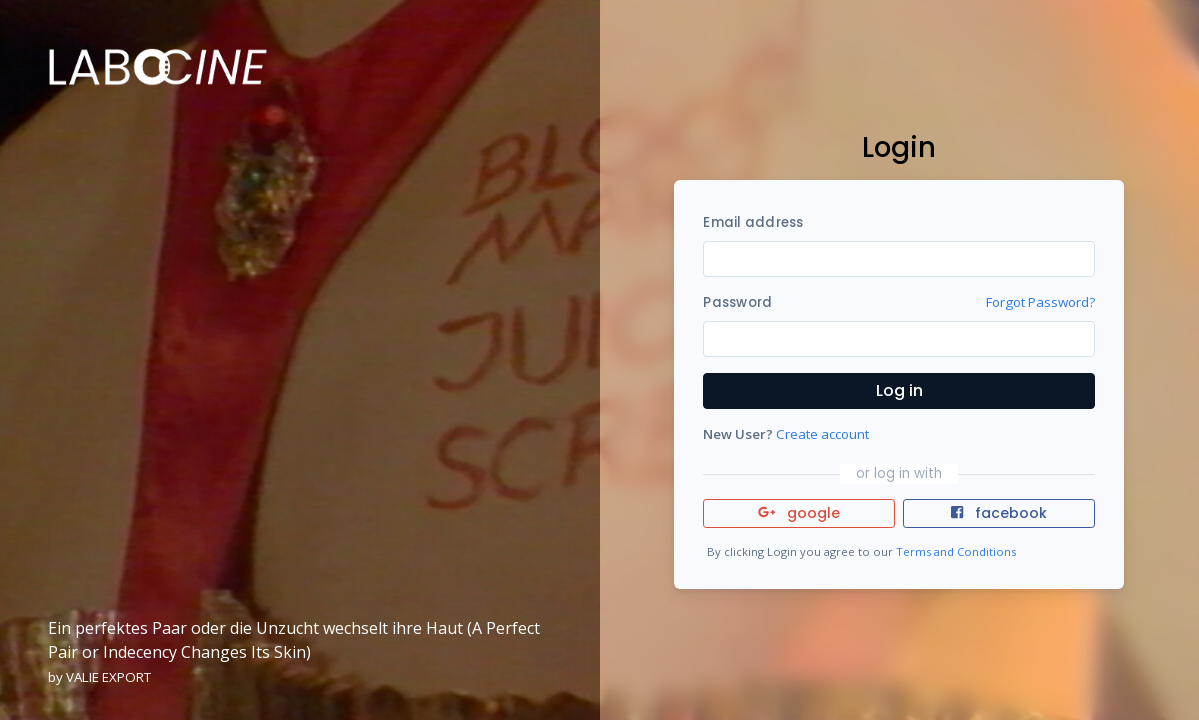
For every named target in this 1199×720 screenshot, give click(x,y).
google (799, 513)
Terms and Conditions (956, 551)
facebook (999, 513)
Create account (822, 434)
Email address (753, 222)
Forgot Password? (1040, 302)
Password (737, 302)
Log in (899, 390)
